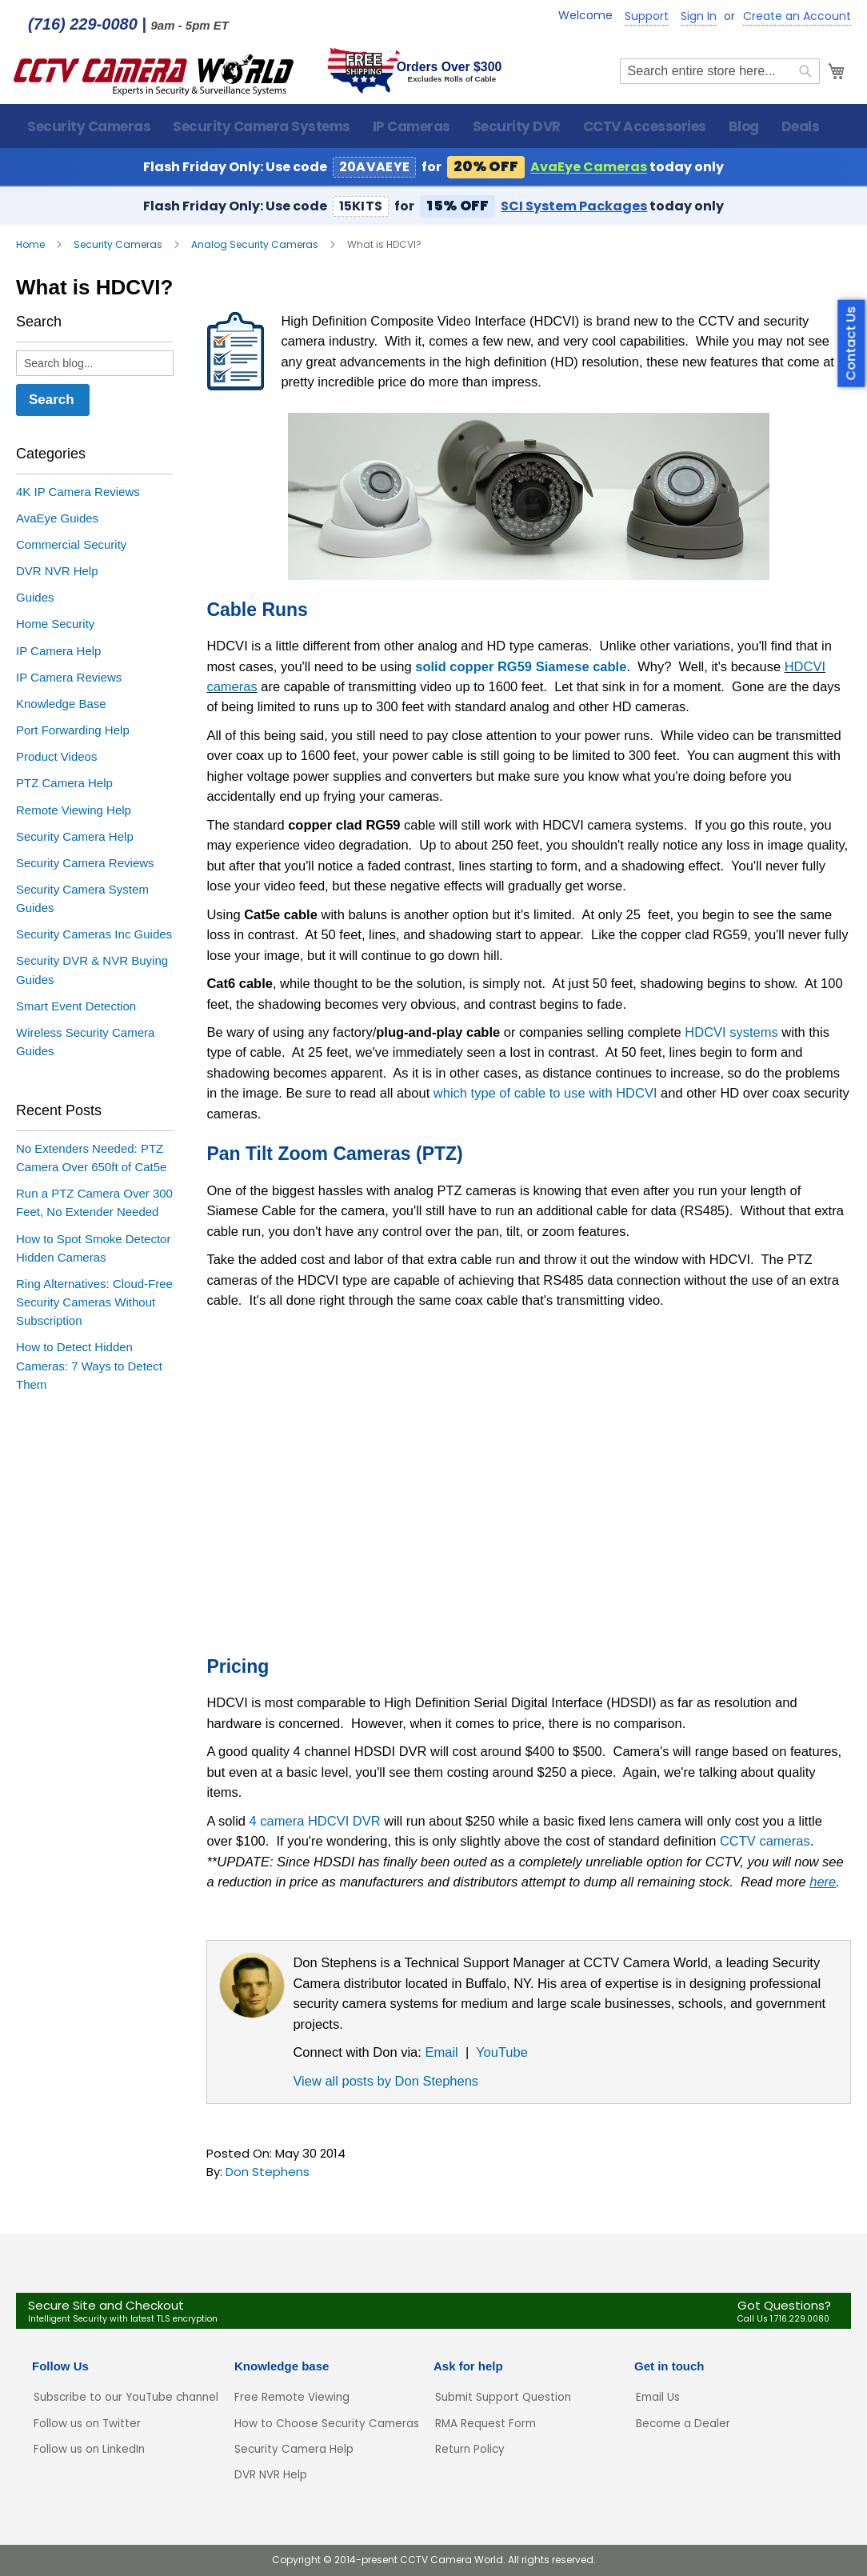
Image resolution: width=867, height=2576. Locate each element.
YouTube (502, 2053)
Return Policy (470, 2449)
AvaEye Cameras (588, 168)
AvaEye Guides (57, 519)
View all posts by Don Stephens (385, 2082)
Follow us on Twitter (87, 2423)
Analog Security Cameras (256, 246)
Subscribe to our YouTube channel (126, 2398)
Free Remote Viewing (292, 2398)
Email (441, 2053)
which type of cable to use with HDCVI (545, 1094)
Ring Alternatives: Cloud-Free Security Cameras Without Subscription (94, 1303)
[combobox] (717, 73)
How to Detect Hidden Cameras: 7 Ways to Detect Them (89, 1367)
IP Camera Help (58, 652)
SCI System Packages (574, 207)
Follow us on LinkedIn (89, 2449)
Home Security (55, 625)
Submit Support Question (503, 2398)
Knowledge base (281, 2367)
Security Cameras (119, 246)
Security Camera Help (75, 838)
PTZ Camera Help (64, 784)
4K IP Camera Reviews (78, 493)
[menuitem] (89, 128)
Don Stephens (268, 2173)
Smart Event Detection (76, 1007)
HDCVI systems (731, 1033)
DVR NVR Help (57, 572)
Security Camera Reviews (85, 864)
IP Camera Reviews (69, 679)
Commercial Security (71, 546)
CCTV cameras (765, 1842)
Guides (35, 599)
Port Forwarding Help (73, 731)
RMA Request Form (485, 2423)
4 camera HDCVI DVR (315, 1822)
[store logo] (156, 73)
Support (647, 16)
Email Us (658, 2398)
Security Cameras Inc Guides (94, 935)
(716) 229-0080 (83, 24)
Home (31, 246)
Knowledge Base (61, 705)
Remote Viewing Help (73, 811)
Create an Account (797, 16)
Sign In (699, 16)
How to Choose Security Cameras (326, 2423)
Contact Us (851, 343)
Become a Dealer (683, 2423)
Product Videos (56, 758)
